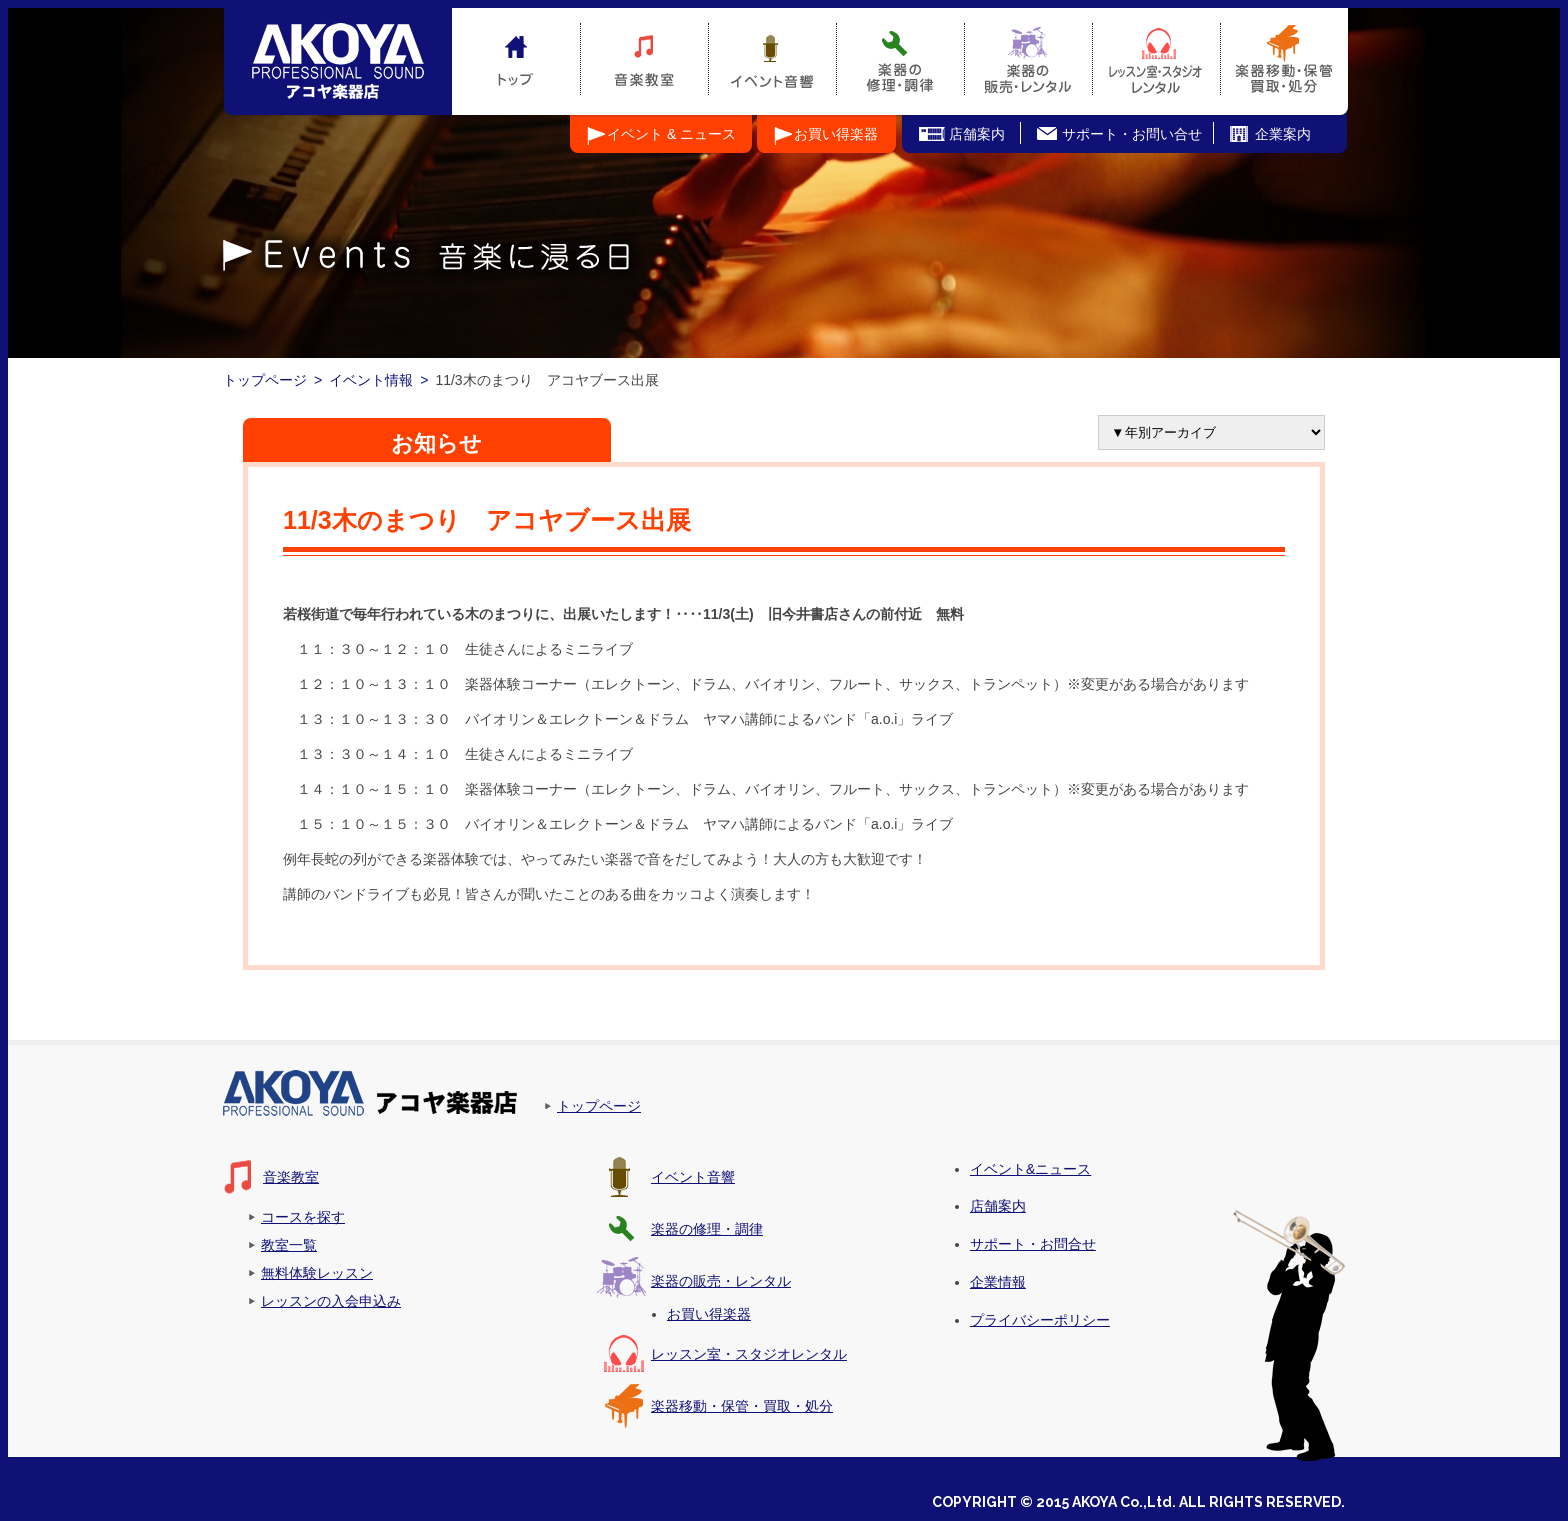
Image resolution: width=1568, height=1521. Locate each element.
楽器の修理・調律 (707, 1229)
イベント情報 (371, 380)
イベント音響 (693, 1177)
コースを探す (303, 1217)
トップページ (265, 380)
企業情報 (998, 1282)
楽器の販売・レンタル (721, 1281)
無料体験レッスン (317, 1273)
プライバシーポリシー (1040, 1320)
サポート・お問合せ (1033, 1244)
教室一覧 (289, 1245)
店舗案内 (977, 134)
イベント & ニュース (671, 134)
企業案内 (1283, 134)
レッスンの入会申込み (331, 1301)
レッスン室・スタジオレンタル (749, 1354)
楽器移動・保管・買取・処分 (742, 1406)
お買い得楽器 (836, 134)
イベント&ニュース (1030, 1169)
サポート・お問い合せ (1132, 134)
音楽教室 (291, 1177)
